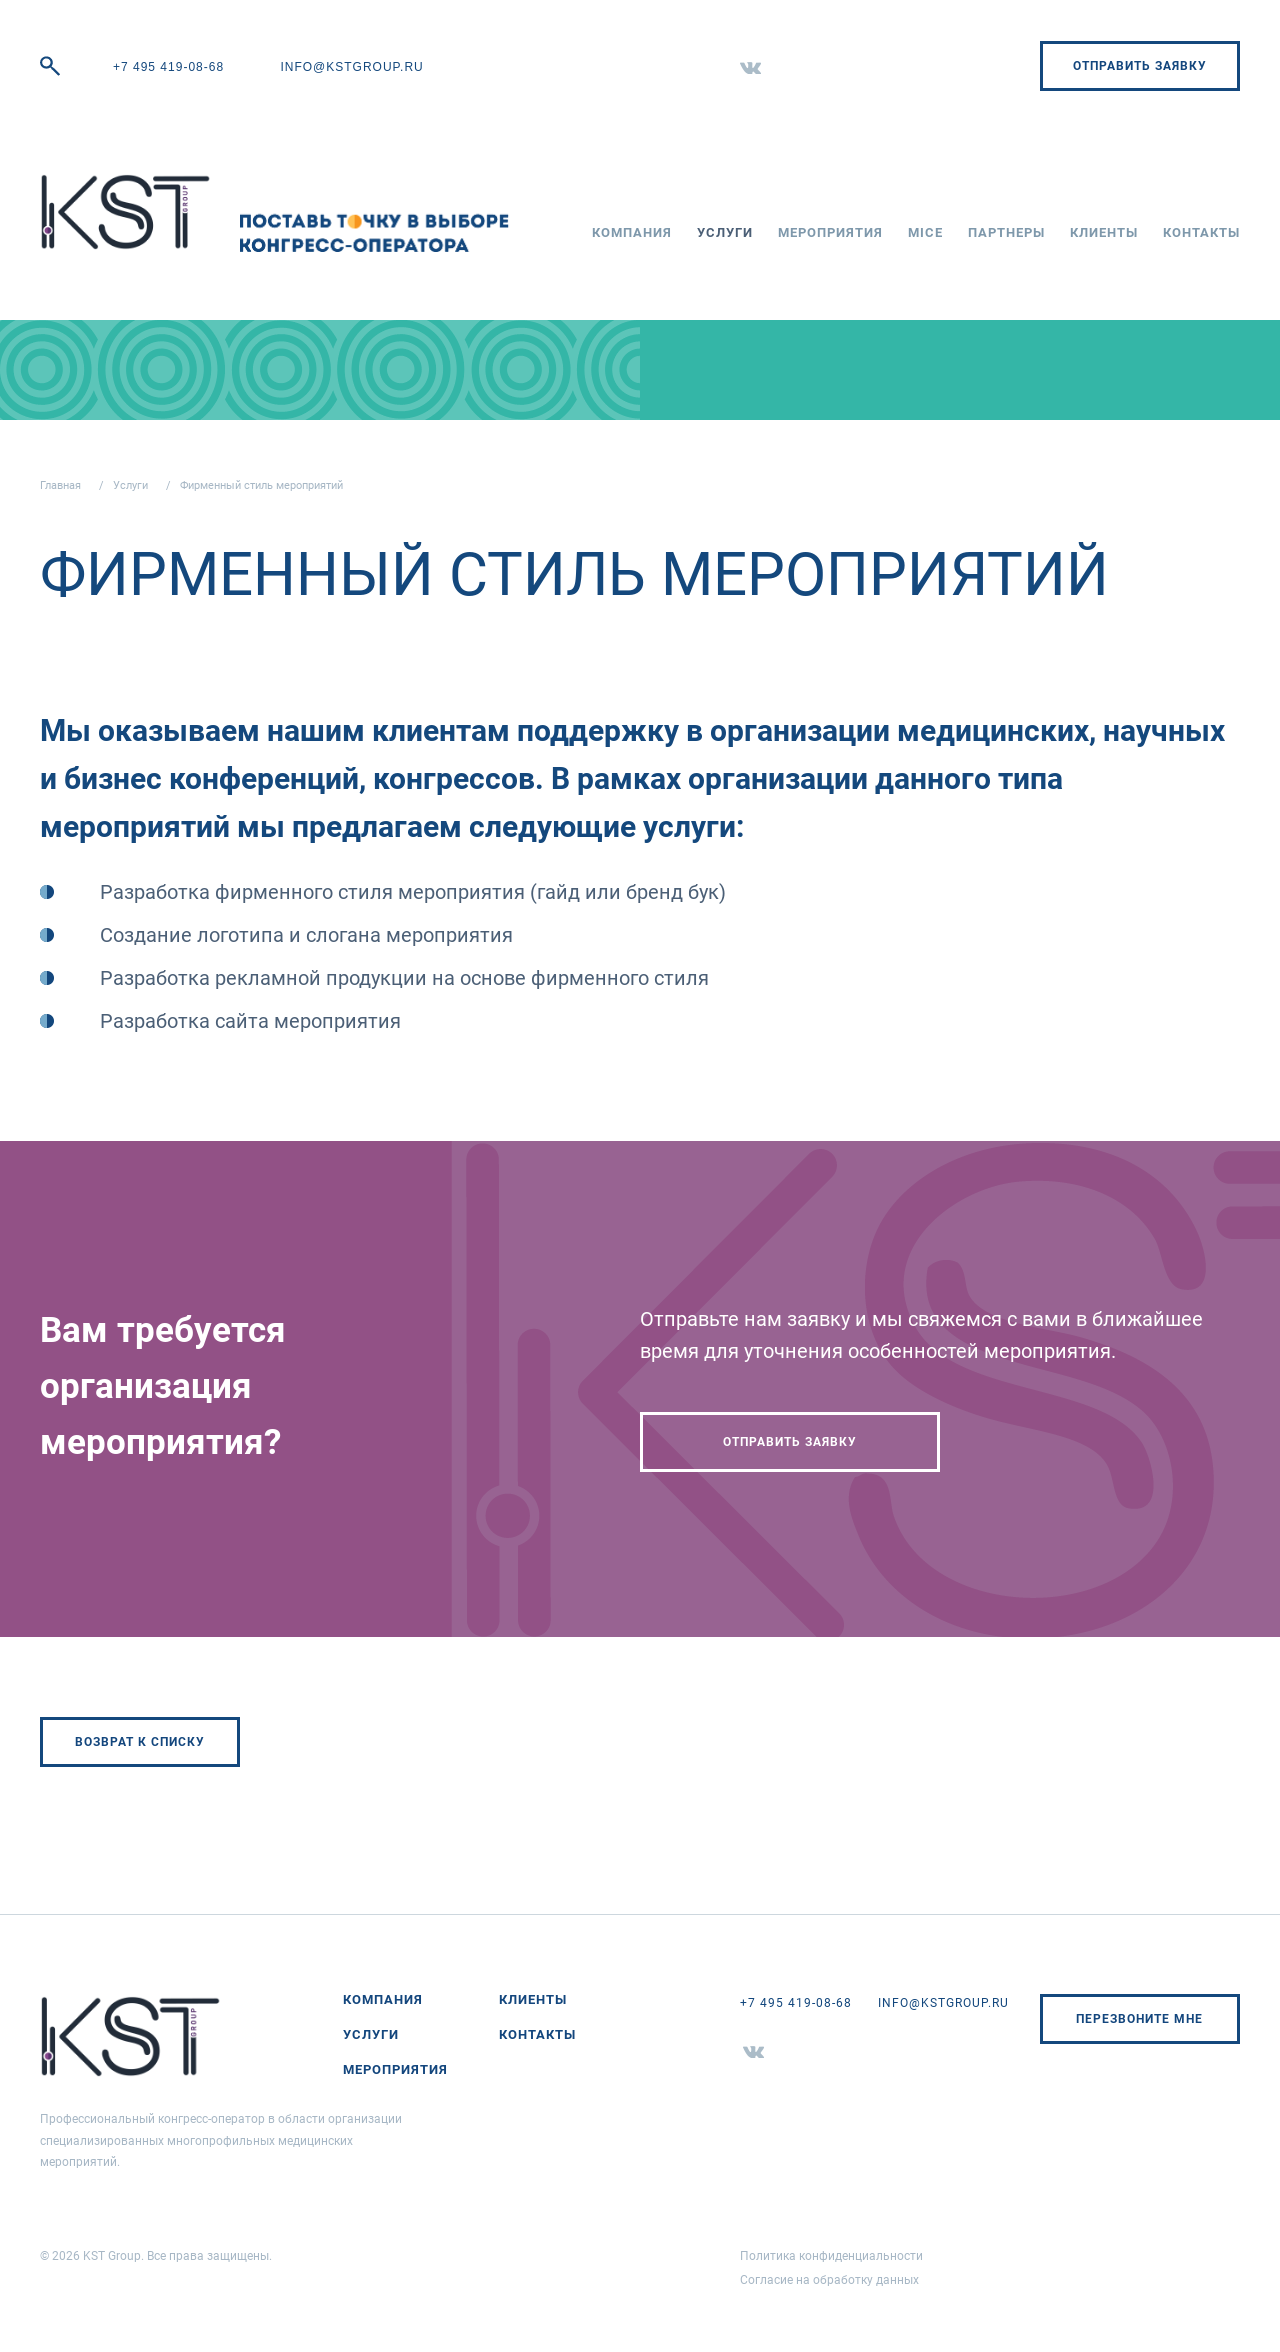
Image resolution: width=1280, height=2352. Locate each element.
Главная (60, 485)
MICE (925, 232)
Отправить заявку (1140, 66)
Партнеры (1006, 232)
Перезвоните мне (1139, 2019)
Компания (632, 232)
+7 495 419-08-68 (168, 67)
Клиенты (1104, 232)
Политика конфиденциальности (831, 2256)
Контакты (1201, 232)
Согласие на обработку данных (829, 2280)
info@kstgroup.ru (351, 67)
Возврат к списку (140, 1742)
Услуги (725, 232)
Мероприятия (830, 232)
